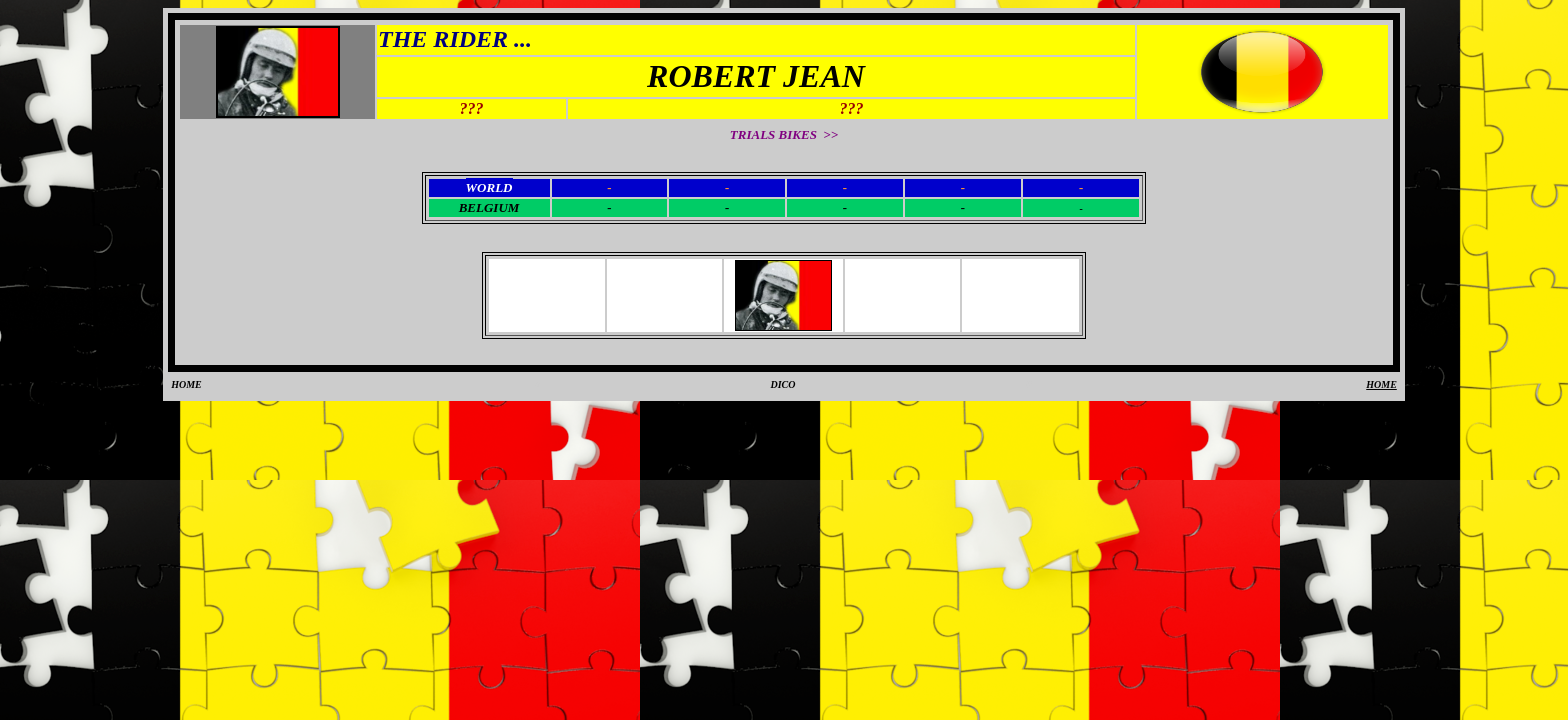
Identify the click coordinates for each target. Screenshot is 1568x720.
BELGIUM (489, 207)
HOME (186, 384)
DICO (782, 384)
